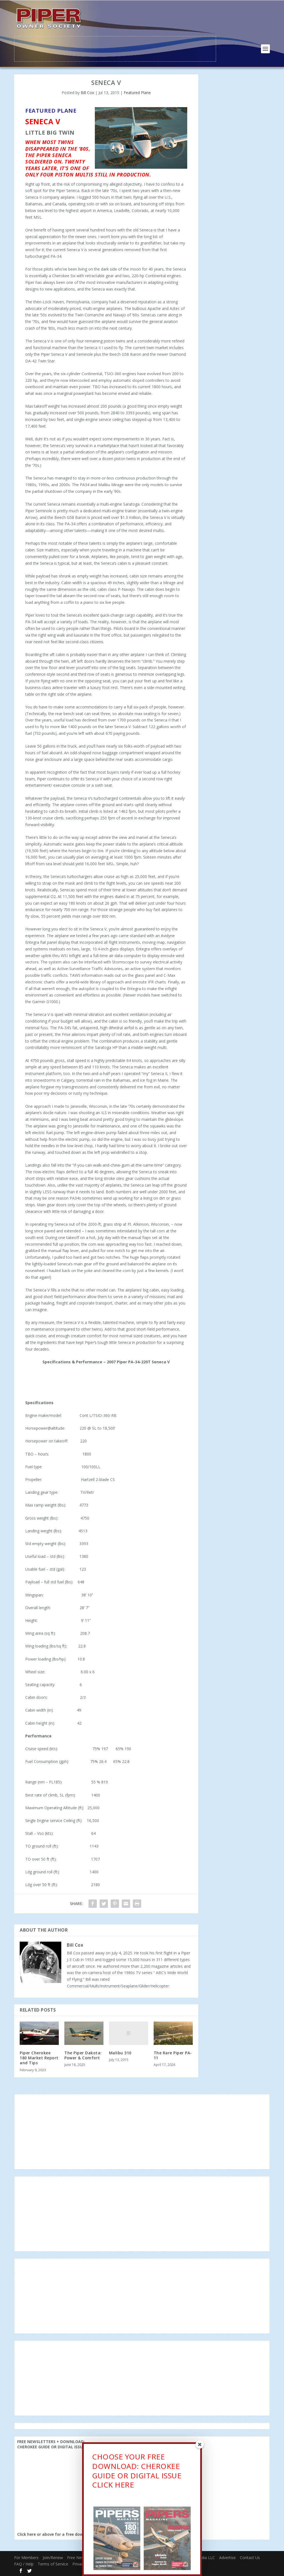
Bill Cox (87, 92)
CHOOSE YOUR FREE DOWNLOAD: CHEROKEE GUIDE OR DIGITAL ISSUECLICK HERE (136, 2472)
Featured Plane (137, 92)
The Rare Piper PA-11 (173, 2055)
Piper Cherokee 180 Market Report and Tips (39, 2057)
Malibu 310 (120, 2052)
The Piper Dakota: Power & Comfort (83, 2055)
